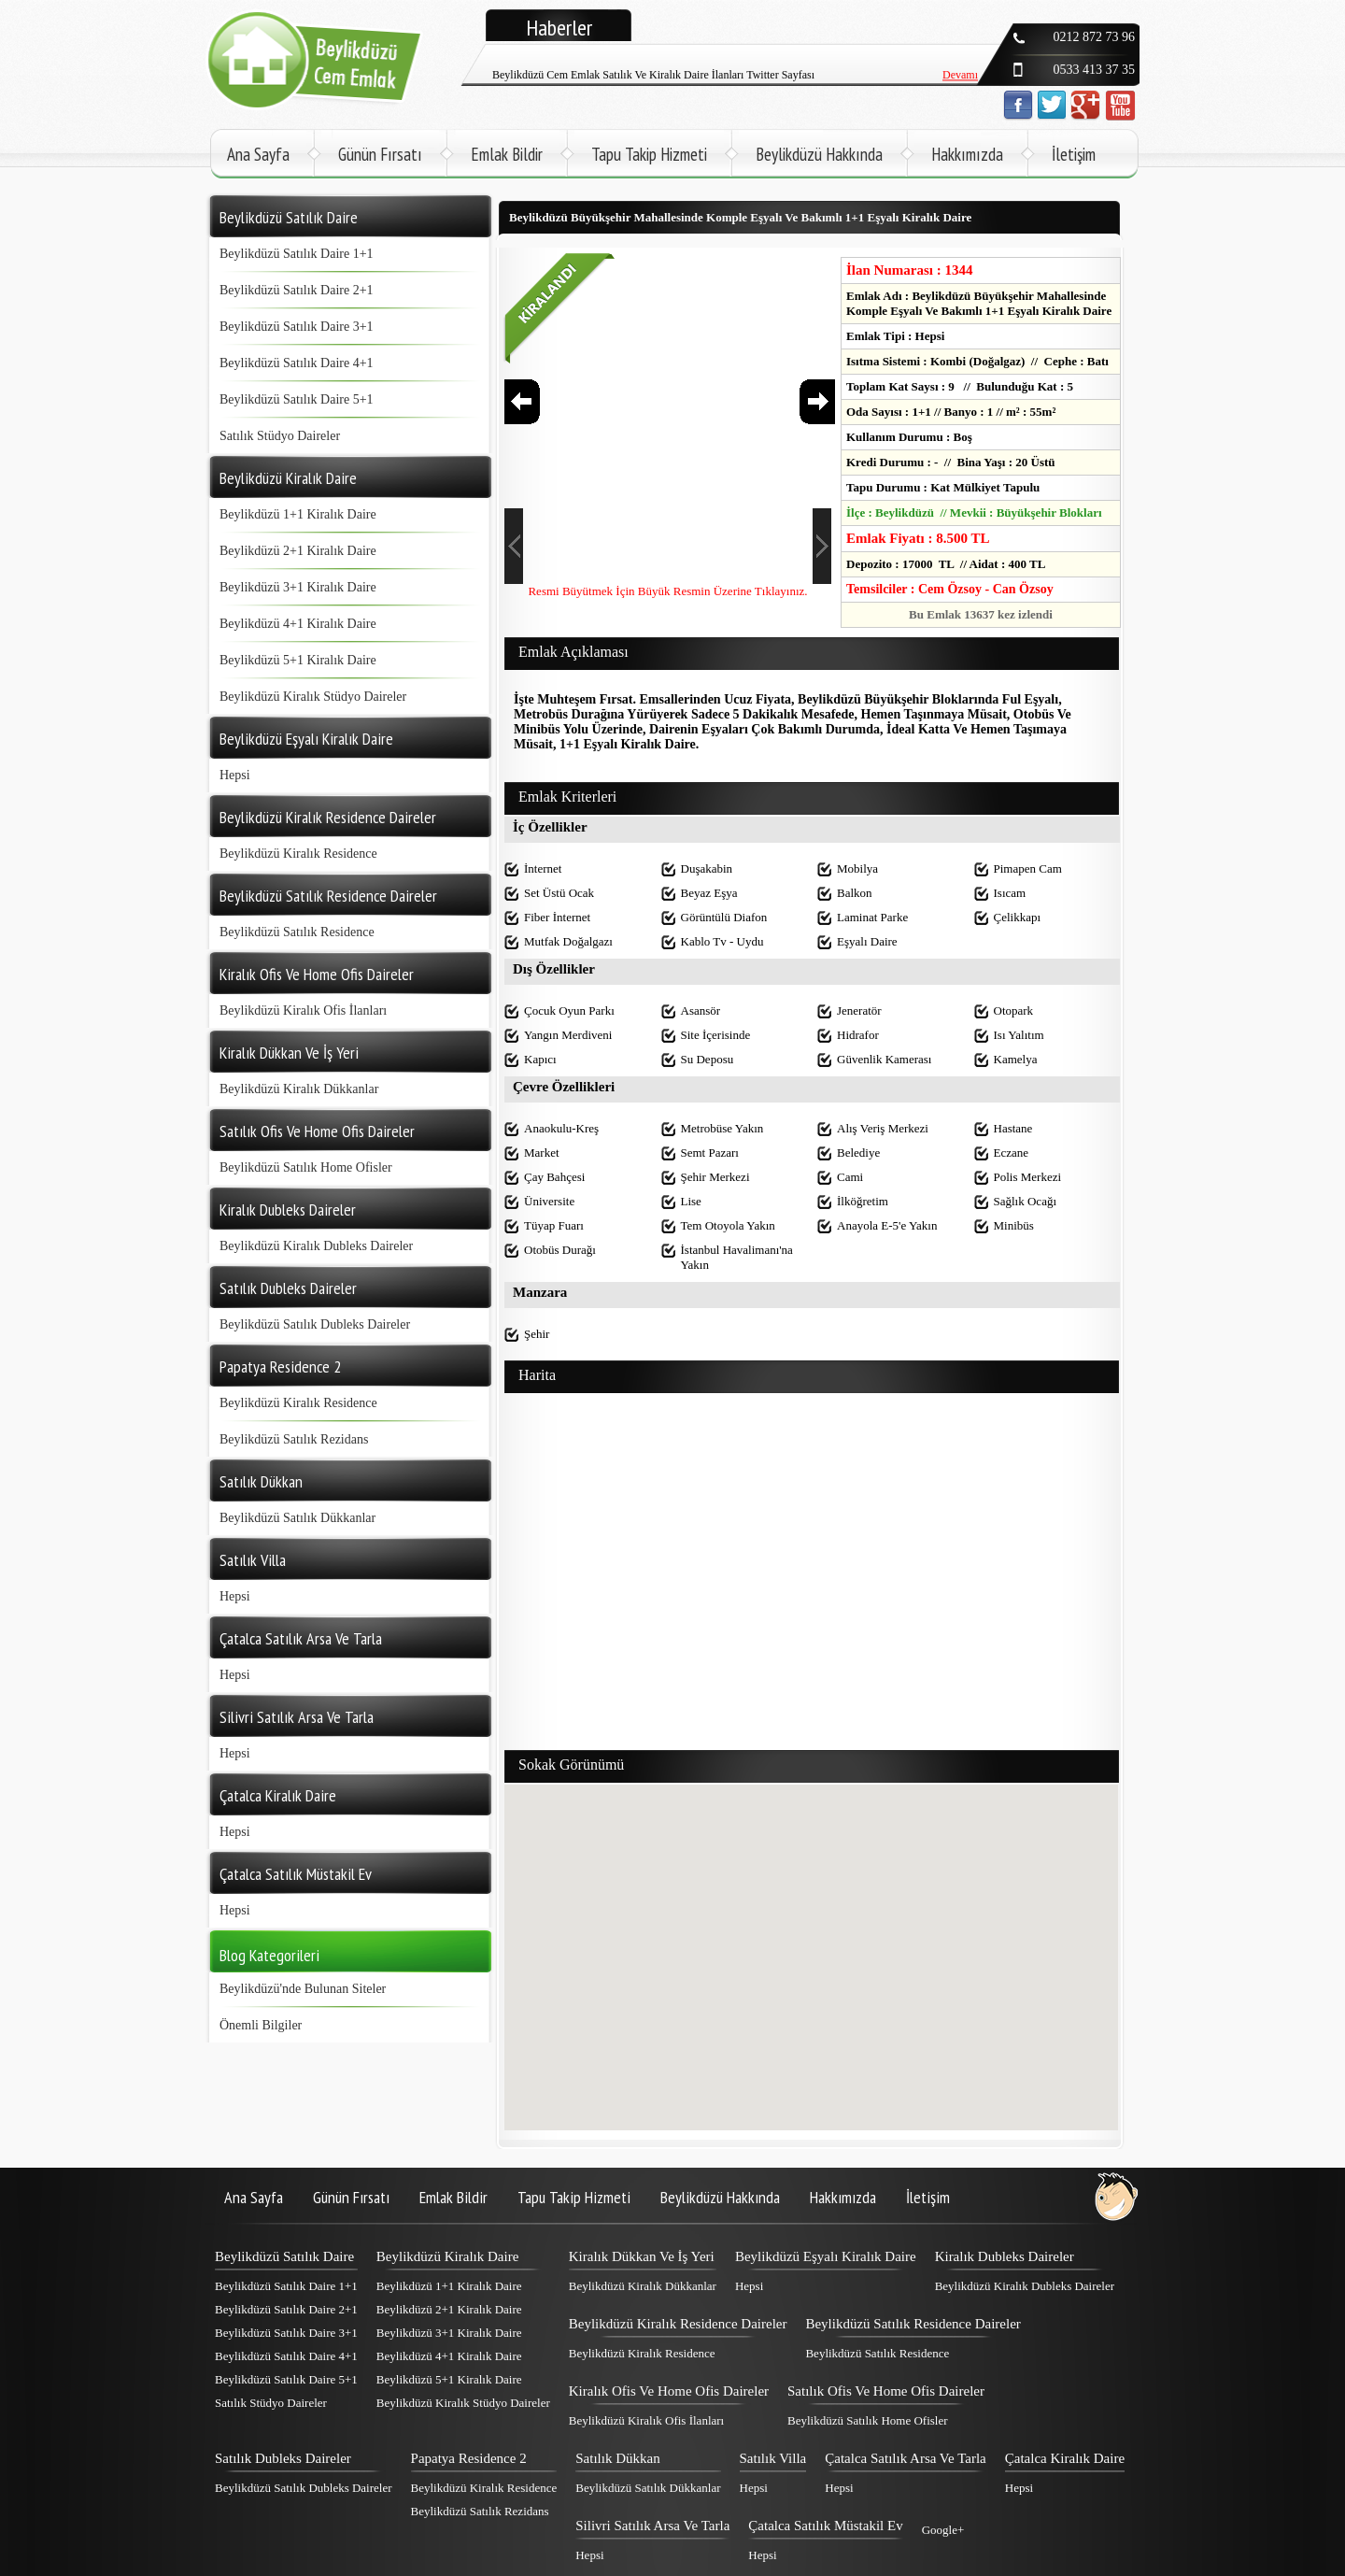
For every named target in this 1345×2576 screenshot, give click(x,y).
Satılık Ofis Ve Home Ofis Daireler (885, 2391)
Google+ (943, 2530)
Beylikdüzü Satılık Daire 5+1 (296, 399)
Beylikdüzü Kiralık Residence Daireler (678, 2323)
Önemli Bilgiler (260, 2025)
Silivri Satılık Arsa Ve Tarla (652, 2525)
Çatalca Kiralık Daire (1065, 2458)
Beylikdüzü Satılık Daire (284, 2256)
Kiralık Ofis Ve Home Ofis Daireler (669, 2391)
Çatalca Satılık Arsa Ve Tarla (905, 2458)
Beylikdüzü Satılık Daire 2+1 (296, 290)
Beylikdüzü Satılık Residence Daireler (912, 2323)
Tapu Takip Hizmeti (649, 154)
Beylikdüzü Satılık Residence (297, 932)
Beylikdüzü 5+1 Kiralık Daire (297, 660)
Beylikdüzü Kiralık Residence (298, 854)
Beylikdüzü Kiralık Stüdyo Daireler (312, 697)
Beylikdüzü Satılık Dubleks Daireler (314, 1324)
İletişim (1074, 154)
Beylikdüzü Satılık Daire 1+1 (296, 254)
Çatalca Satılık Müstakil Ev (825, 2525)
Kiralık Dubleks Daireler (1004, 2256)
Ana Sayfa (258, 154)
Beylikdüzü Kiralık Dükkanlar (298, 1089)
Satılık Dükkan (617, 2458)
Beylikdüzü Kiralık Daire (447, 2256)
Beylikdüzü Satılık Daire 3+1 (296, 327)
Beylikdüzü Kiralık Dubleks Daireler (316, 1246)
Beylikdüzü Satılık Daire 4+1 (296, 363)
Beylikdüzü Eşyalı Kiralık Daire (825, 2256)
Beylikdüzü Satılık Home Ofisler (305, 1167)
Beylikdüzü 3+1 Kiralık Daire (297, 587)
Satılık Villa (773, 2458)
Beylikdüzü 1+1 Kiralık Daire (297, 514)
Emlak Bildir (507, 154)
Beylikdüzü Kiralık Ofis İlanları (303, 1010)
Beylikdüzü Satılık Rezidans (293, 1439)
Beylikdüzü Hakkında (819, 154)
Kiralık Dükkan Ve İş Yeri (642, 2256)
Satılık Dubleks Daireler (283, 2458)
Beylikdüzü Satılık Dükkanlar (297, 1518)
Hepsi (234, 775)
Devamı (960, 48)
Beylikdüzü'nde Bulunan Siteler (302, 1989)
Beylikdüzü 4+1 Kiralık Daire (297, 624)
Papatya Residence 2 (469, 2458)
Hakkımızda (967, 154)
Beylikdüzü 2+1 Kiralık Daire (297, 551)
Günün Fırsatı (380, 154)
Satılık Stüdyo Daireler (279, 436)
